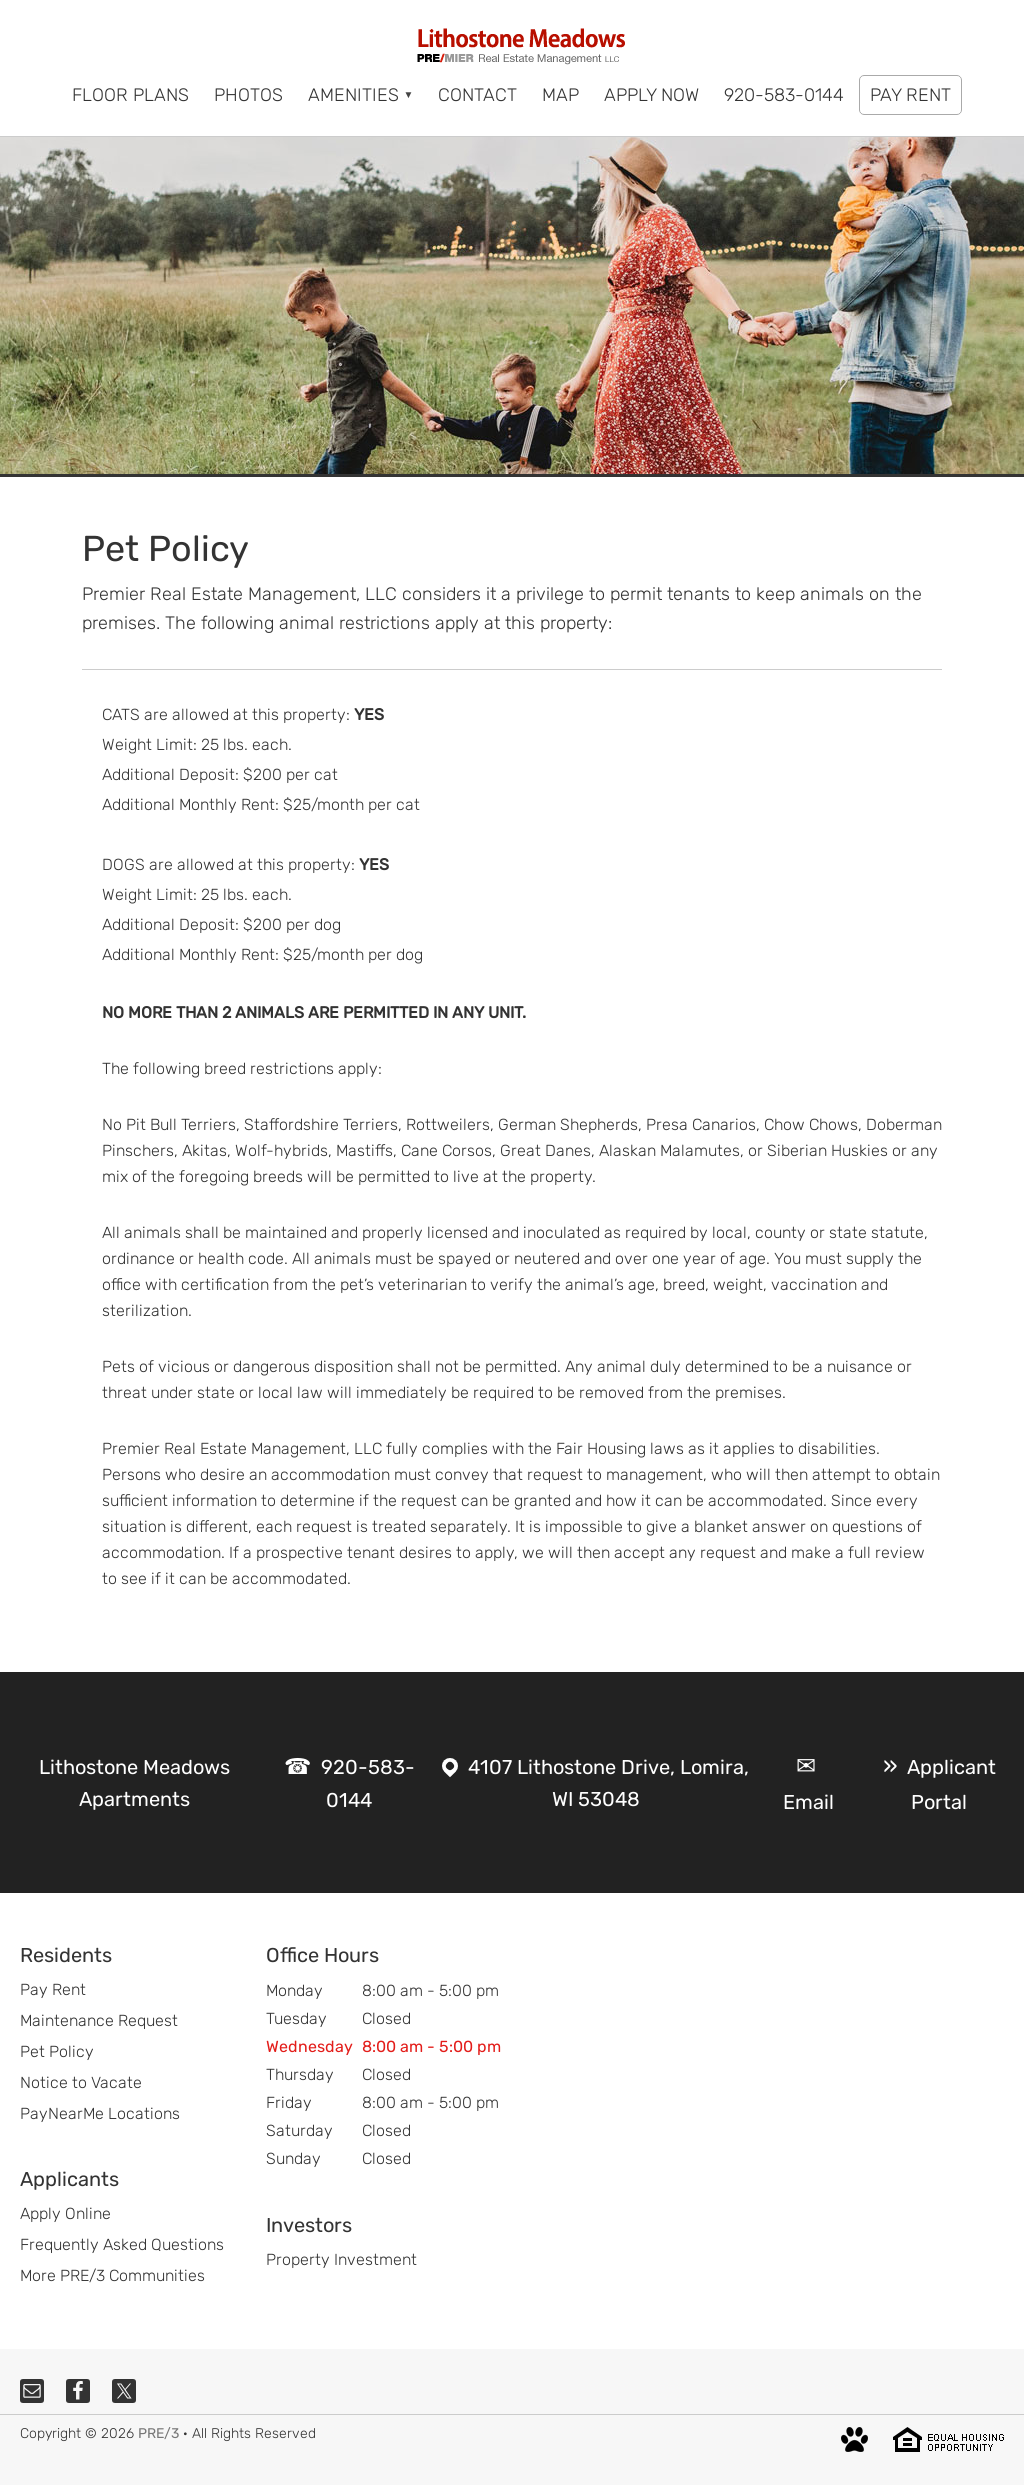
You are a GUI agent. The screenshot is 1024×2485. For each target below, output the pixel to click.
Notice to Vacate (81, 2082)
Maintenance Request (99, 2020)
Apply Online (65, 2213)
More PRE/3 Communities (112, 2275)
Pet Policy (57, 2051)
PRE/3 (158, 2433)
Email (808, 1802)
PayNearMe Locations (100, 2113)
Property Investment (341, 2259)
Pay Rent (53, 1989)
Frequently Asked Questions (122, 2244)
